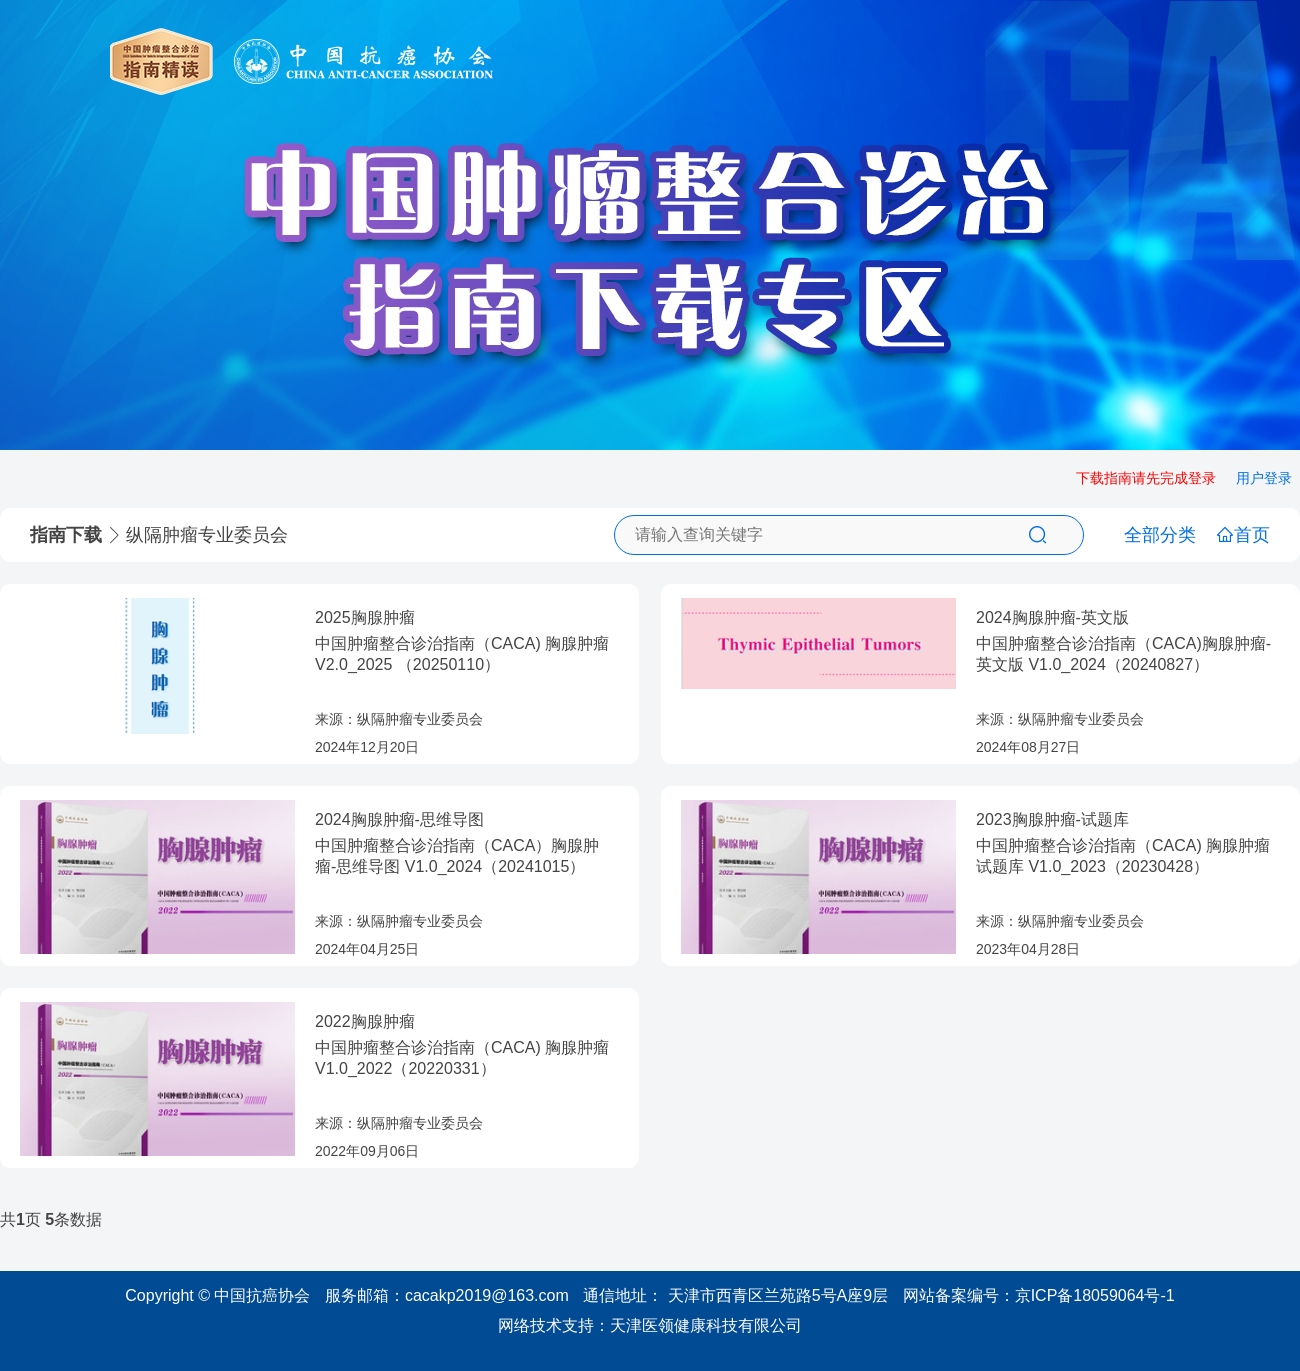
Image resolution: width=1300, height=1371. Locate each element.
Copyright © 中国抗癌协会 (217, 1295)
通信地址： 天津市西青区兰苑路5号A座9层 (735, 1295)
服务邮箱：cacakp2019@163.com (447, 1295)
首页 (1243, 535)
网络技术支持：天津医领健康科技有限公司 (650, 1325)
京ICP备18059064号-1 (1095, 1295)
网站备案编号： (1039, 1295)
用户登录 (1264, 478)
